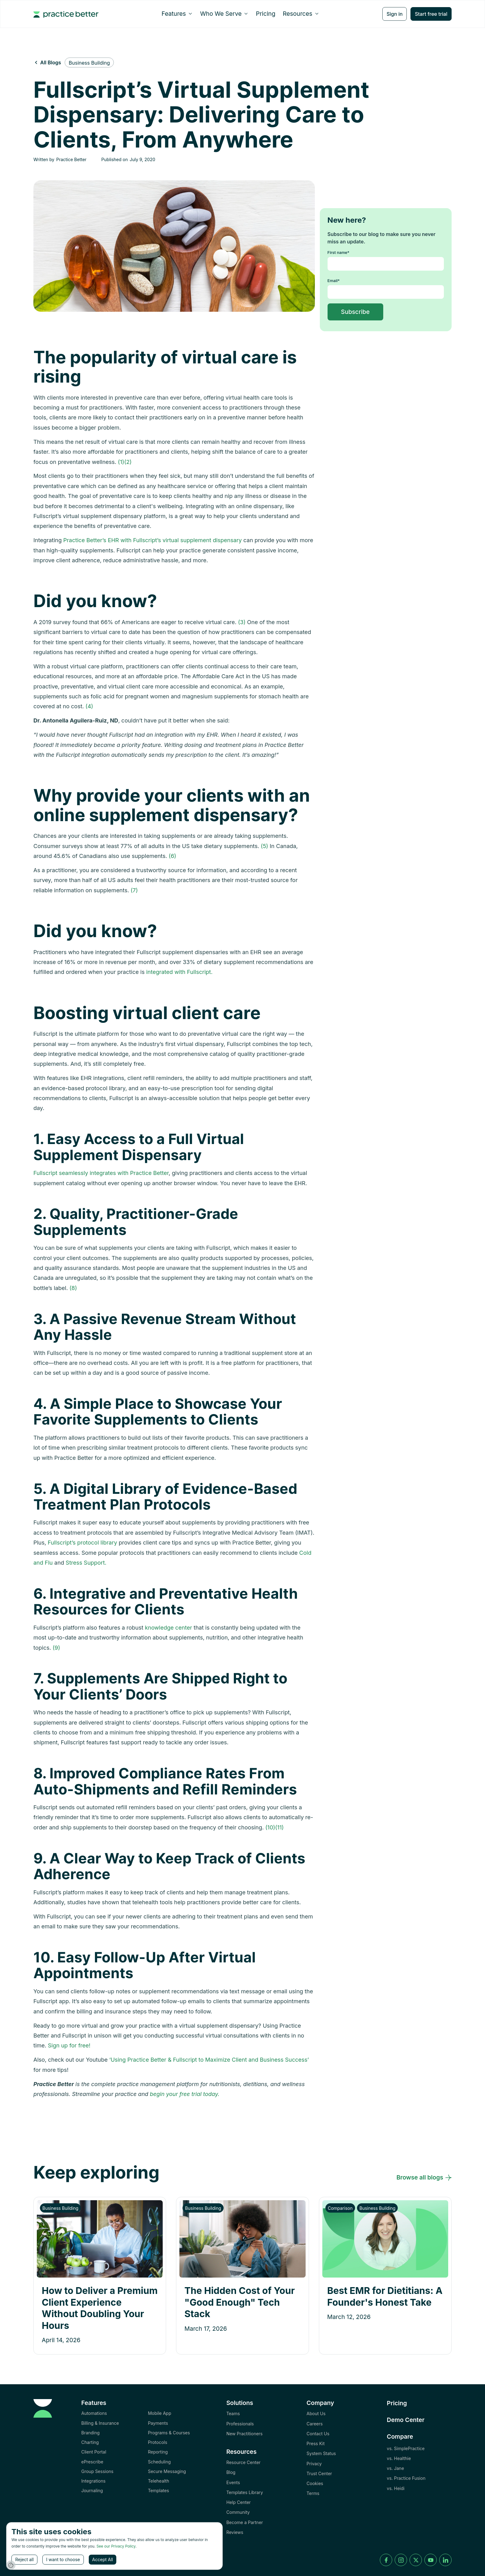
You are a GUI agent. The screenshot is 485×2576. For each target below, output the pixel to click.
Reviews (234, 2532)
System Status (321, 2453)
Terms (313, 2493)
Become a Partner (244, 2522)
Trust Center (319, 2473)
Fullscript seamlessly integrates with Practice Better (101, 1173)
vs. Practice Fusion (406, 2478)
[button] (177, 13)
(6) (172, 856)
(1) (121, 462)
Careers (315, 2423)
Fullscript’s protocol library (82, 1542)
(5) (264, 846)
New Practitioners (244, 2433)
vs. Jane (395, 2468)
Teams (233, 2413)
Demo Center (406, 2420)
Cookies (315, 2483)
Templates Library (244, 2492)
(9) (56, 1647)
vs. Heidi (396, 2488)
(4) (89, 706)
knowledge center (168, 1627)
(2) (128, 462)
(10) (270, 1827)
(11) (279, 1827)
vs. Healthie (399, 2458)
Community (238, 2512)
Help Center (238, 2502)
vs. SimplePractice (406, 2448)
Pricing (265, 13)
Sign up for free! (69, 2045)
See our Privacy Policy (116, 2546)
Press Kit (315, 2443)
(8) (73, 1288)
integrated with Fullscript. (179, 972)
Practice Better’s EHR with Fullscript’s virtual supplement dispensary (152, 540)
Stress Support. (86, 1562)
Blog (231, 2472)
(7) (134, 890)
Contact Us (318, 2433)
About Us (316, 2413)
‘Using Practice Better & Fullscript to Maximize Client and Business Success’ (209, 2059)
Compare (400, 2436)
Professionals (240, 2423)
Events (233, 2482)
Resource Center (243, 2462)
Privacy (314, 2463)
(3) (242, 622)
